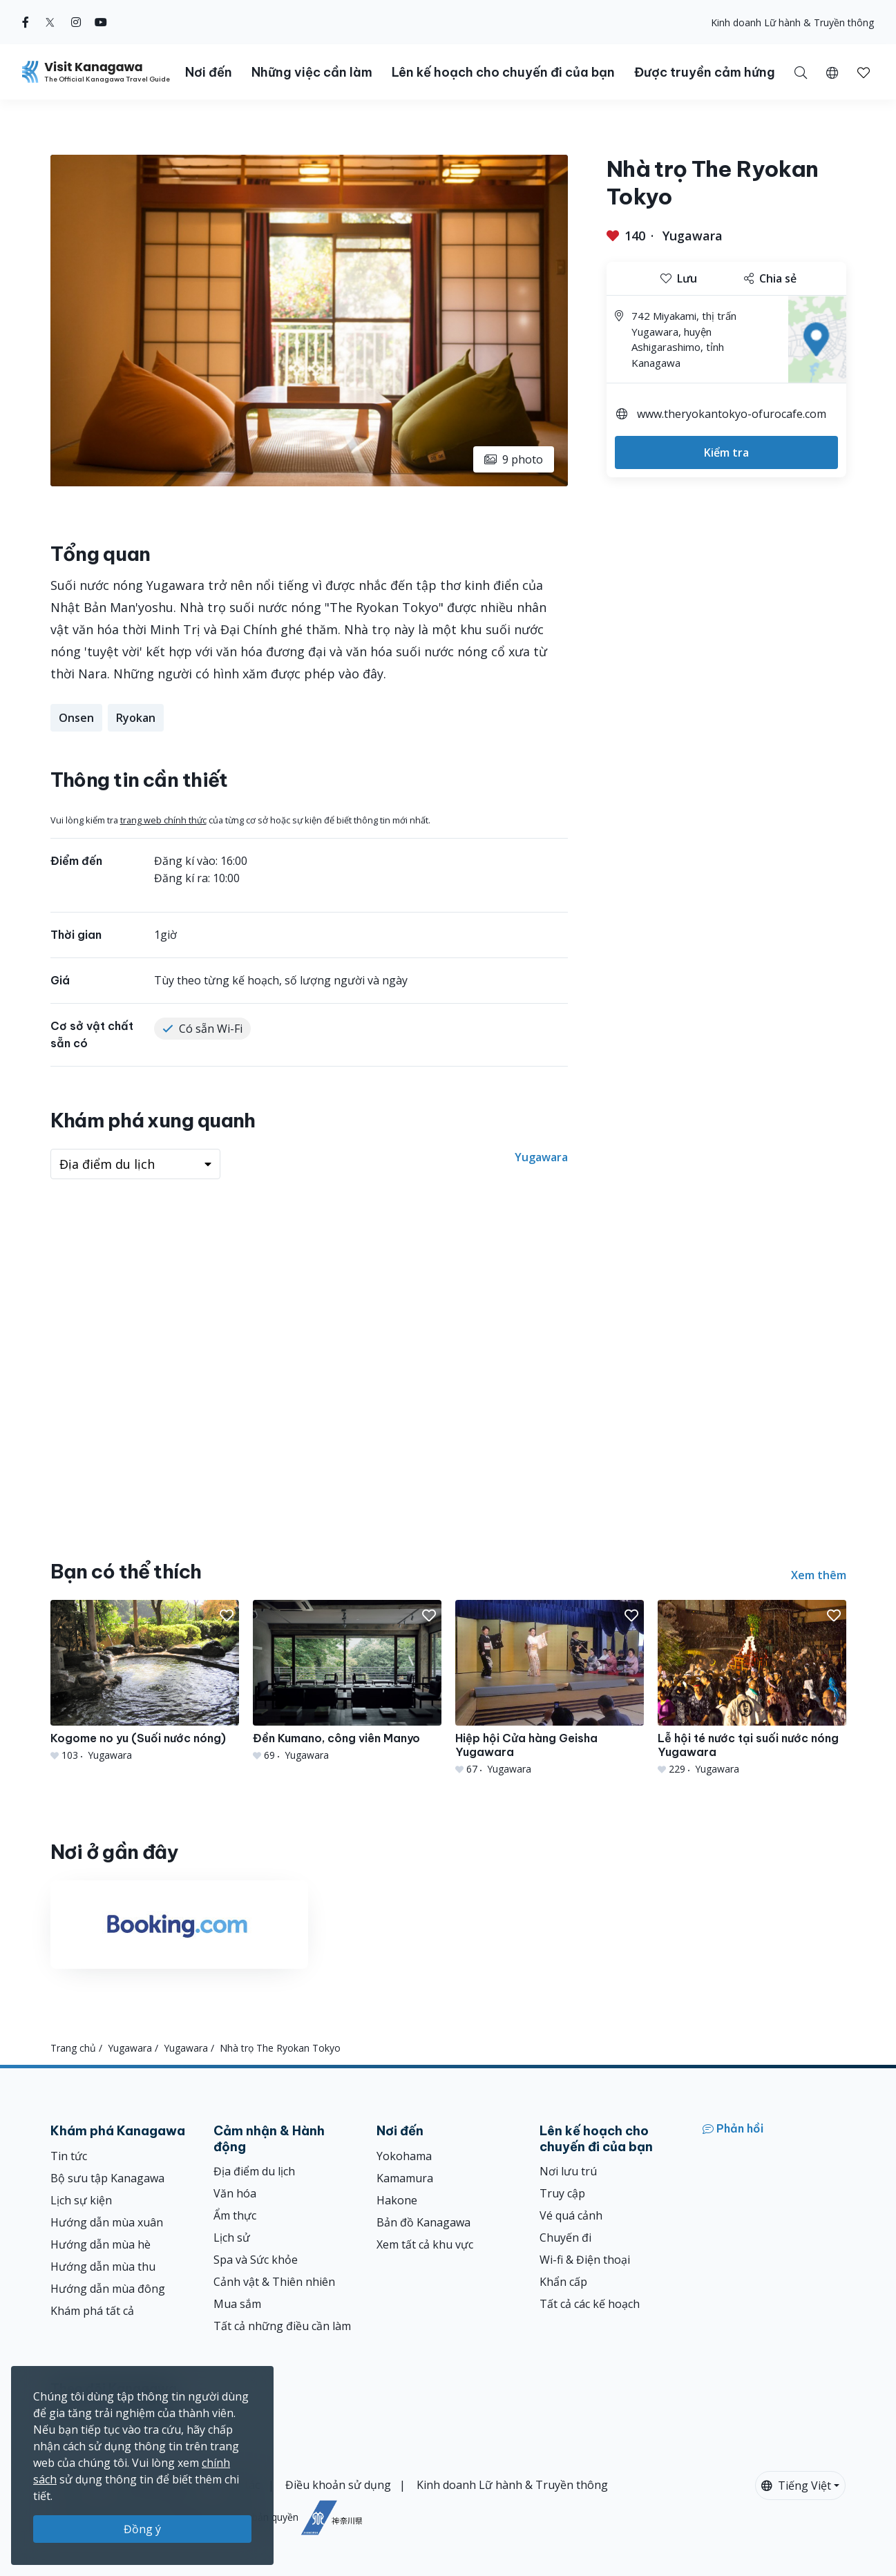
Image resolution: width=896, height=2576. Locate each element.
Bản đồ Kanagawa (423, 2222)
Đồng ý (142, 2529)
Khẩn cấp (563, 2281)
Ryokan (135, 717)
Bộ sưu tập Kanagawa (107, 2178)
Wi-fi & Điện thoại (585, 2259)
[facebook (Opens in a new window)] (25, 22)
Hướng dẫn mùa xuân (106, 2222)
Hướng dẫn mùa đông (107, 2288)
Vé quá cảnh (571, 2215)
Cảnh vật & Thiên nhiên (274, 2281)
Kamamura (404, 2178)
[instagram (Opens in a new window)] (76, 22)
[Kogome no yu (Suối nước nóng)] (144, 1681)
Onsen (76, 717)
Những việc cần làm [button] (311, 72)
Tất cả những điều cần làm (282, 2326)
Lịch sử (231, 2237)
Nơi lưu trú (568, 2171)
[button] (832, 71)
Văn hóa (234, 2193)
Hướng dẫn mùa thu (102, 2266)
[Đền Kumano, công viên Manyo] (347, 1681)
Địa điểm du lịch (254, 2171)
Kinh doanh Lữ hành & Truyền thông (792, 22)
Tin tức (68, 2156)
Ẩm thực (234, 2215)
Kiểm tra (726, 452)
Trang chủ (73, 2047)
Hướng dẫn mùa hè (100, 2244)
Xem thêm (818, 1575)
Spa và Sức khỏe (255, 2259)
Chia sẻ (770, 278)
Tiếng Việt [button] (796, 2485)
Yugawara (693, 235)
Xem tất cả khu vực (424, 2244)
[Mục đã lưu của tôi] (863, 71)
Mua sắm (237, 2303)
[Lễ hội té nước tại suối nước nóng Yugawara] (752, 1688)
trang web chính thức (163, 820)
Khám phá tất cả (92, 2310)
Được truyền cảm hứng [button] (704, 72)
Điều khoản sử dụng (338, 2484)
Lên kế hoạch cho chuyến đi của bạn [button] (503, 72)
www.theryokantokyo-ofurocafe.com (731, 413)
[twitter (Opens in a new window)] (50, 22)
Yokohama (404, 2156)
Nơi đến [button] (208, 72)
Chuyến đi (565, 2237)
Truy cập (562, 2193)
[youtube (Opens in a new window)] (101, 22)
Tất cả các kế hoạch (590, 2303)
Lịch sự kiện (81, 2200)
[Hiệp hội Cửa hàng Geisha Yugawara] (549, 1688)
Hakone (396, 2200)
